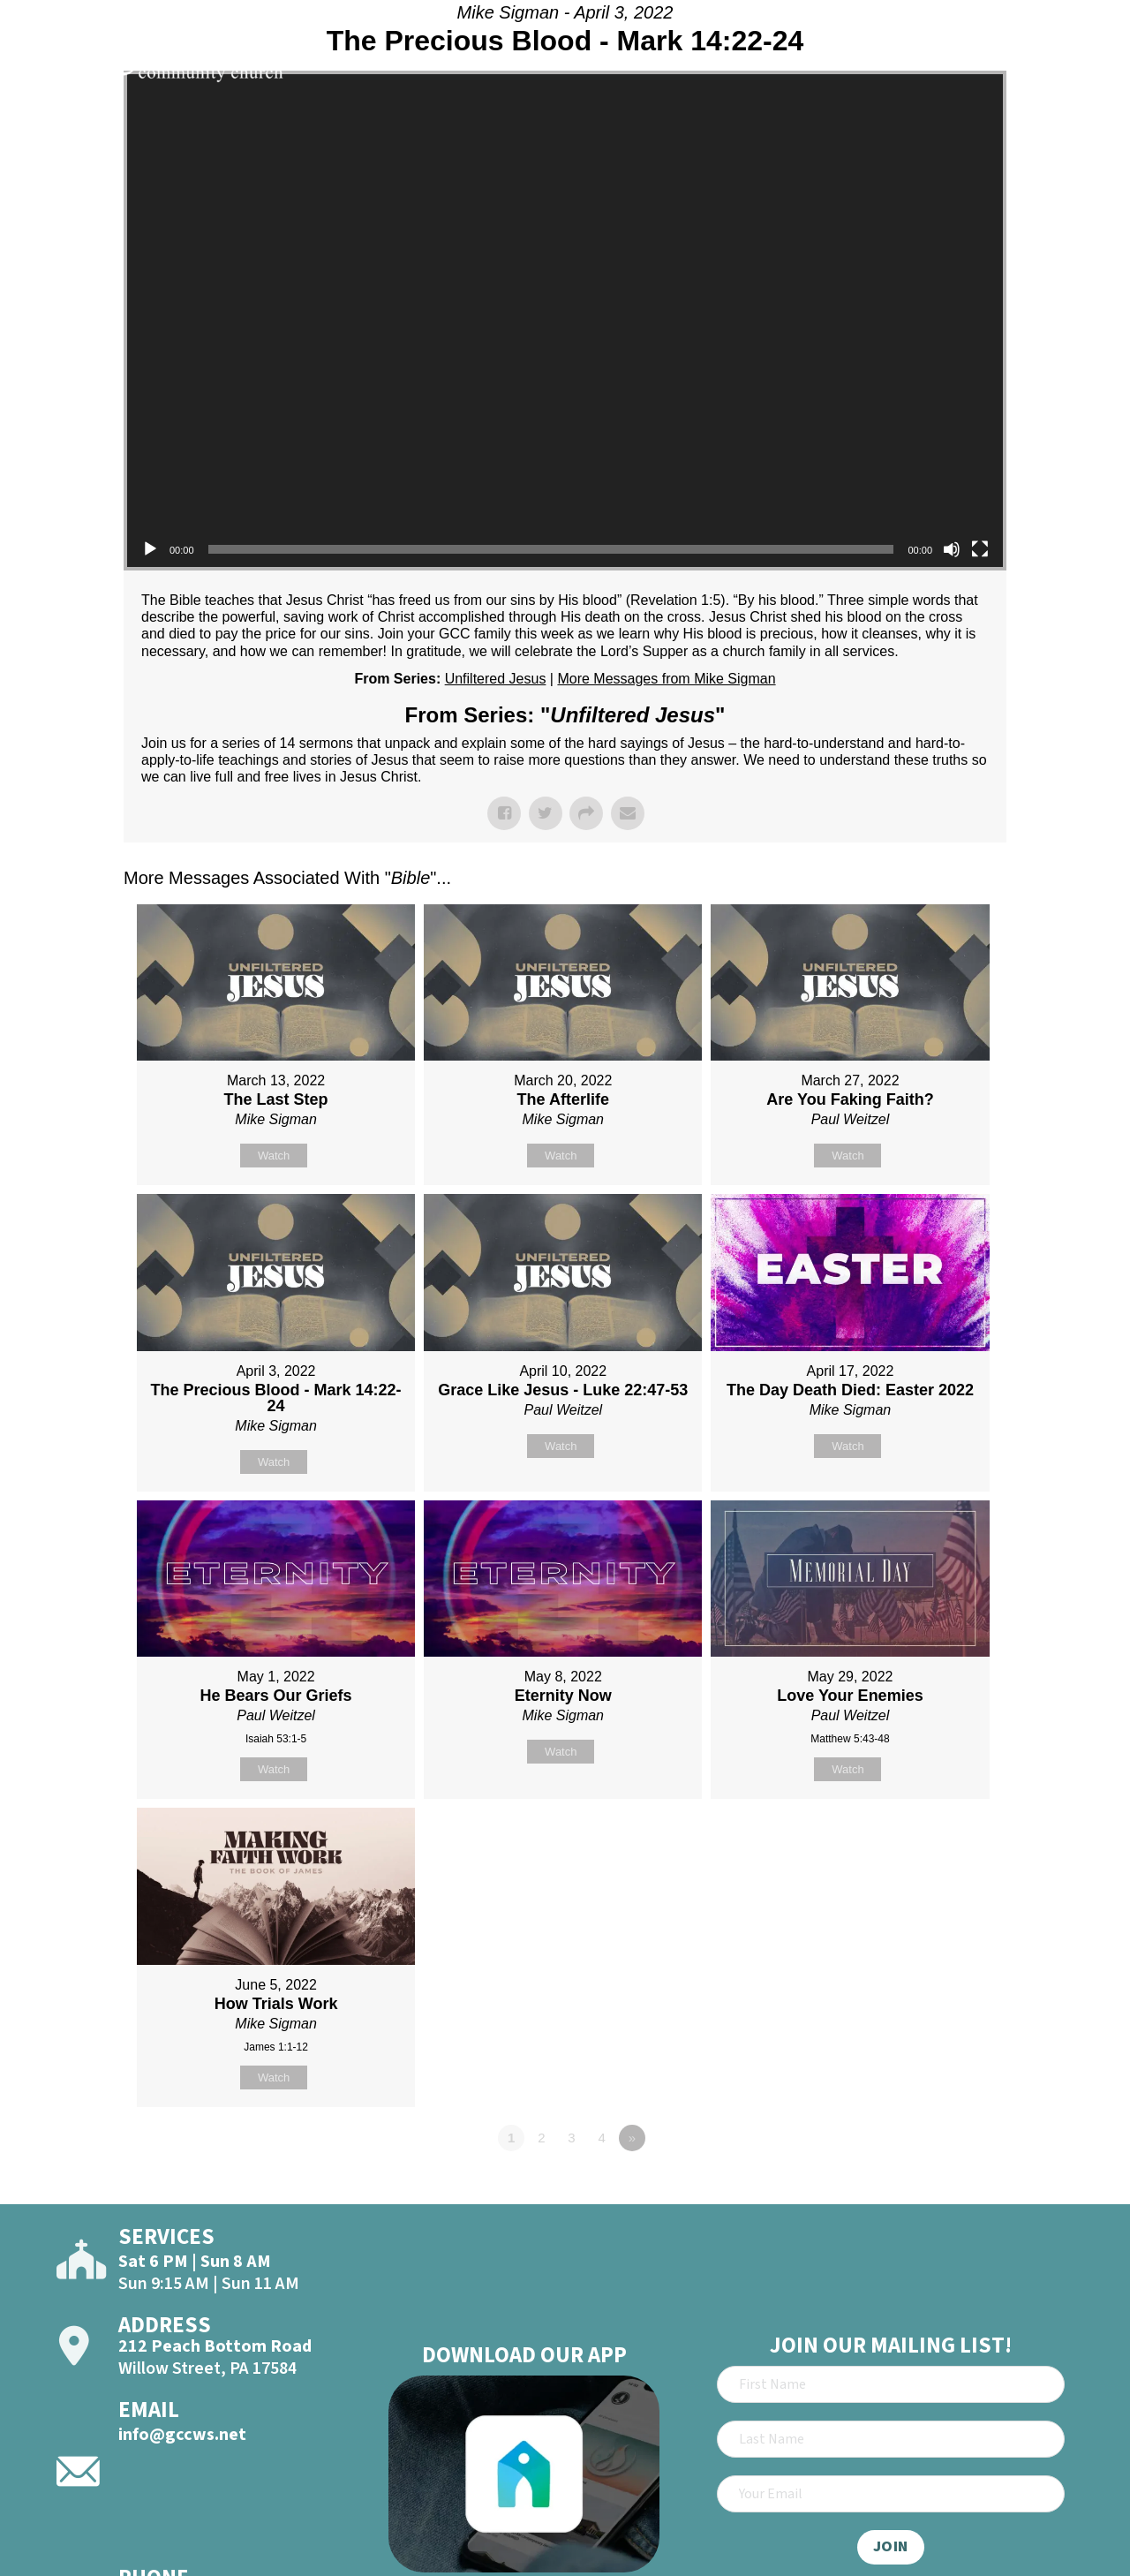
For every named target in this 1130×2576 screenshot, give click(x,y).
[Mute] (951, 549)
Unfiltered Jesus (495, 678)
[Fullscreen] (980, 549)
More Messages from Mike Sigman (666, 678)
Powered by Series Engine (941, 2186)
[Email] (891, 2493)
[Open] (1084, 63)
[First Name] (891, 2384)
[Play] (150, 549)
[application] (565, 320)
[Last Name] (891, 2439)
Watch (274, 1155)
